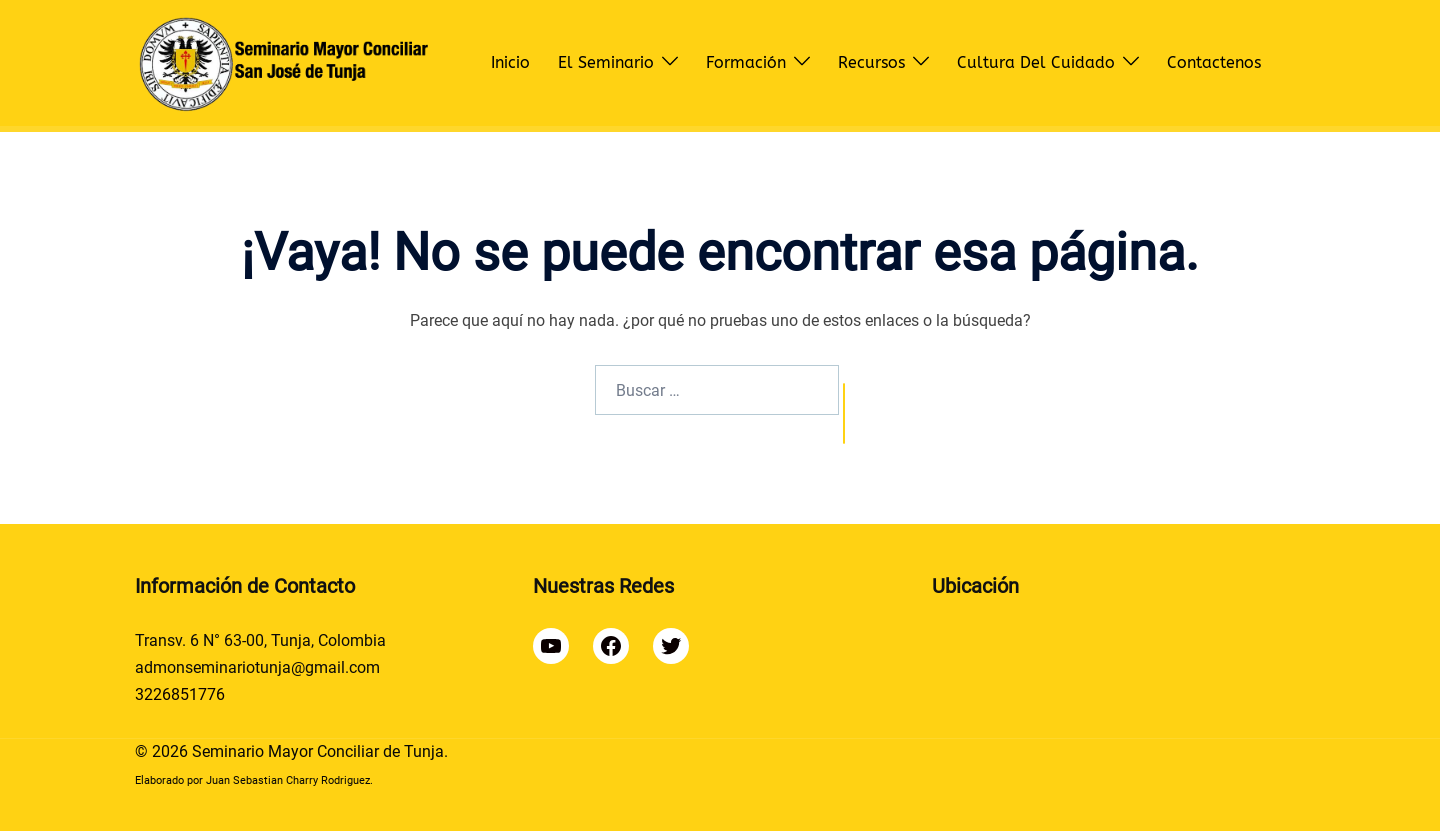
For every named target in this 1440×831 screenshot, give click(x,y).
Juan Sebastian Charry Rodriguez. (289, 780)
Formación (746, 62)
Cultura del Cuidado (1036, 62)
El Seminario (606, 62)
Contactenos (1214, 62)
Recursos (871, 62)
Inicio (510, 62)
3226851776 (180, 694)
